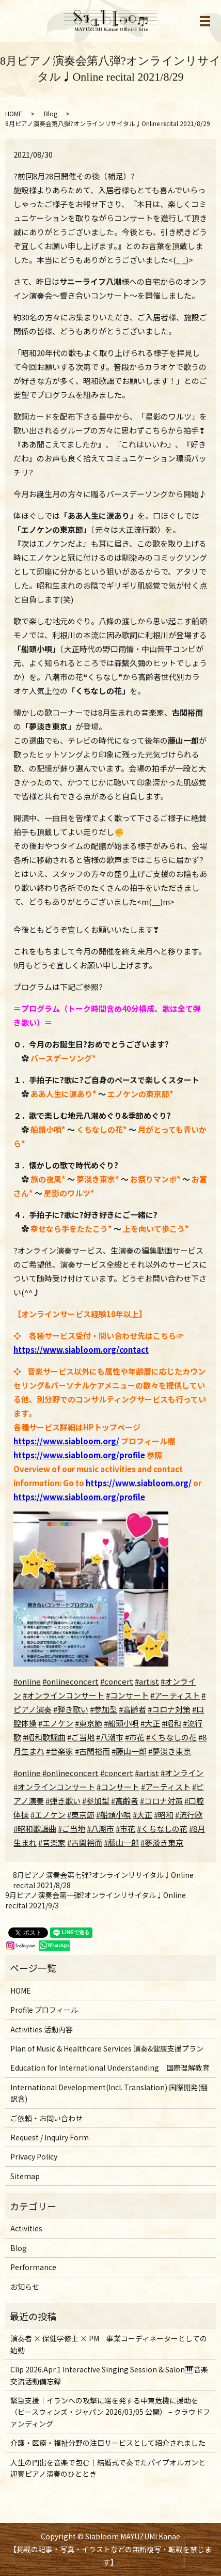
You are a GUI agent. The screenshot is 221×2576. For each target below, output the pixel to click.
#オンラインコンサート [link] (54, 1786)
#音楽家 (59, 1751)
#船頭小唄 (121, 1723)
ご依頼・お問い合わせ (46, 2118)
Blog (50, 113)
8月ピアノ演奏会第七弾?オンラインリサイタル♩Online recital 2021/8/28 (103, 1880)
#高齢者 (132, 1709)
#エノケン (55, 1723)
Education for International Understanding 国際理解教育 (110, 2067)
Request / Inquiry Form (49, 2137)
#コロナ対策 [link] (161, 1800)
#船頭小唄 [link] (113, 1814)
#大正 (150, 1723)
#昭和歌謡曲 (44, 1737)
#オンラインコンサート (63, 1695)
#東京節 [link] (80, 1814)
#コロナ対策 (169, 1709)
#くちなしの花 (171, 1737)
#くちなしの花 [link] (162, 1828)
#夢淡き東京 (169, 1751)
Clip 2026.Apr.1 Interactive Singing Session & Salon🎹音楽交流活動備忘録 (109, 2375)
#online (27, 1681)
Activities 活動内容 (41, 2029)
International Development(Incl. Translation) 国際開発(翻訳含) (109, 2093)
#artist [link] (147, 1772)
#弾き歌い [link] (63, 1800)
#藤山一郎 (129, 1751)
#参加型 (103, 1709)
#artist (147, 1681)
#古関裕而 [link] (84, 1842)
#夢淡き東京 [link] (161, 1842)
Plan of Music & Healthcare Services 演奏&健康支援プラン (106, 2048)
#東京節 (88, 1723)
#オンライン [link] (182, 1772)
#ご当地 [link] (71, 1828)
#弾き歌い (70, 1709)
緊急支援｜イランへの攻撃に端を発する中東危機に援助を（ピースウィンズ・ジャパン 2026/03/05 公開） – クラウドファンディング (110, 2412)
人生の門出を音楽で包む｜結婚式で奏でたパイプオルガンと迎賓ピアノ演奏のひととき (108, 2468)
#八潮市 (109, 1737)
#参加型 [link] (95, 1800)
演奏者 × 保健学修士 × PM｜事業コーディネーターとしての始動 (108, 2344)
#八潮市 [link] (100, 1828)
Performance (33, 2267)
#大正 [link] (142, 1814)
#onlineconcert (70, 1681)
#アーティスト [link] (166, 1786)
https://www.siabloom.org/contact (81, 1349)
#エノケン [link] (48, 1814)
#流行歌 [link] (188, 1814)
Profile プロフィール (44, 2009)
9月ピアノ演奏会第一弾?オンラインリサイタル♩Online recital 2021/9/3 (95, 1900)
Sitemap (25, 2176)
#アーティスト (175, 1695)
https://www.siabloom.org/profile (79, 1454)
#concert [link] (116, 1772)
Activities (26, 2228)
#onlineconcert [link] (70, 1772)
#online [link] (27, 1772)
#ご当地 (80, 1737)
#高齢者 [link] (124, 1800)
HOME (13, 113)
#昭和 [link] (163, 1814)
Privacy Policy (33, 2156)
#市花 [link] (125, 1828)
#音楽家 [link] (52, 1842)
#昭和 (171, 1723)
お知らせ (24, 2286)
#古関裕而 (92, 1751)
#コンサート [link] (118, 1786)
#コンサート (127, 1695)
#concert (116, 1681)
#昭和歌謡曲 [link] (34, 1828)
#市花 (135, 1737)
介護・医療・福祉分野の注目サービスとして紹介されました (108, 2443)
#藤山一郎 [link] (121, 1842)
